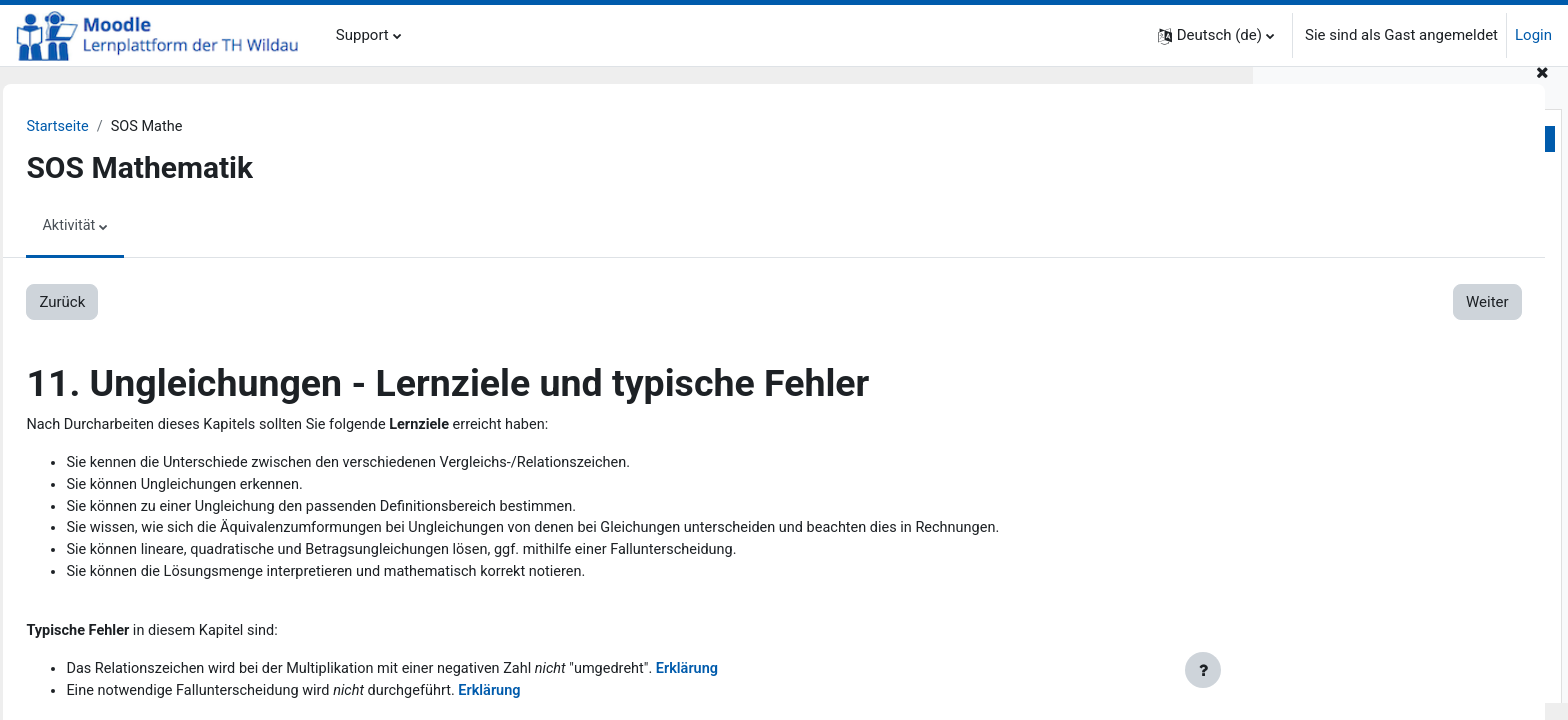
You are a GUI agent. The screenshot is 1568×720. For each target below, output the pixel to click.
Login (1533, 35)
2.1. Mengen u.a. (1371, 241)
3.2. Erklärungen (1370, 399)
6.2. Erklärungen (1370, 669)
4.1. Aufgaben (1362, 466)
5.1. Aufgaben (1362, 556)
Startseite (103, 127)
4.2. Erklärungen (1370, 489)
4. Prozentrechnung (1341, 444)
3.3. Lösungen (1363, 421)
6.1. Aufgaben (1362, 646)
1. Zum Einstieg (1327, 196)
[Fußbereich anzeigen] (1203, 670)
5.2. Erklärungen (1370, 579)
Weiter (1179, 303)
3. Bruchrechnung (1334, 354)
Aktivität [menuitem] (114, 227)
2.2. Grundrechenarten (1390, 264)
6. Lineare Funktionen (1347, 624)
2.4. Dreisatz (1357, 309)
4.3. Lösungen (1363, 511)
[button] (1216, 35)
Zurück (107, 303)
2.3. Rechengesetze (1381, 286)
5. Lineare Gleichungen (1352, 534)
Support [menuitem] (362, 35)
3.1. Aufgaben (1362, 376)
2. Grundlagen (1322, 219)
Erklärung (753, 677)
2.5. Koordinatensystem (1395, 331)
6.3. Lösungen (1363, 691)
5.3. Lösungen (1363, 601)
